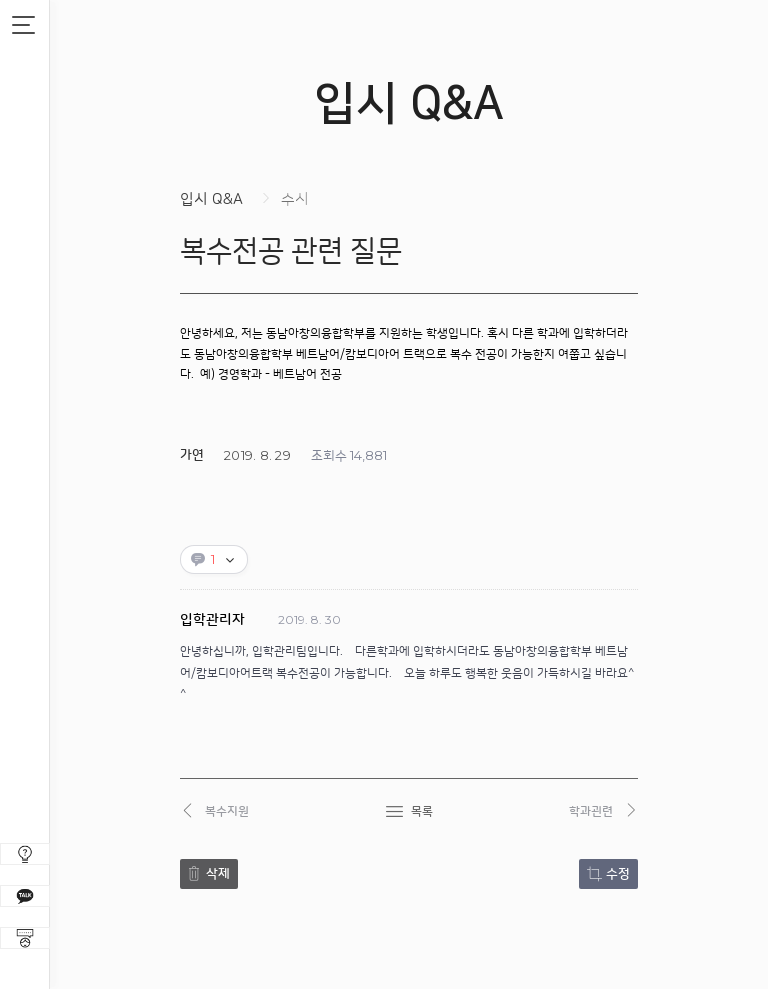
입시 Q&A (211, 199)
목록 (422, 811)
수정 (618, 874)
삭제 (218, 874)
